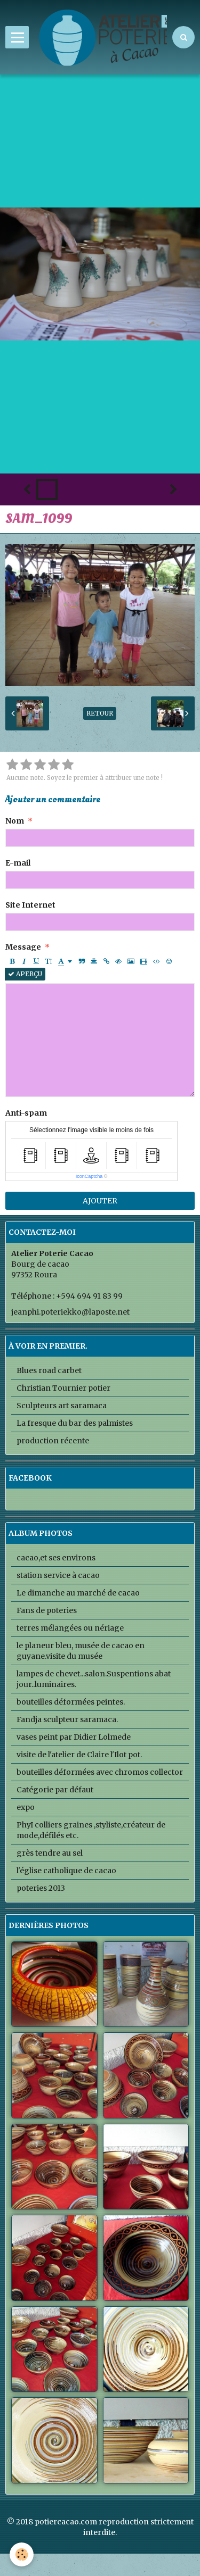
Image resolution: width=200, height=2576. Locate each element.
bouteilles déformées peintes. (71, 1702)
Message (23, 947)
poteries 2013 (41, 1888)
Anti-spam (26, 1113)
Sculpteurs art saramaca (62, 1405)
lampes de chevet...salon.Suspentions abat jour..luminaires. (94, 1679)
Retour (99, 713)
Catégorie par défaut (55, 1789)
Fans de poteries (47, 1610)
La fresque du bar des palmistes (75, 1423)
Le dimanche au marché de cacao (78, 1593)
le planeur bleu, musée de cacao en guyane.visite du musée (81, 1651)
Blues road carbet (49, 1370)
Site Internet (30, 905)
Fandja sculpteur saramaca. (67, 1719)
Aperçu (25, 974)
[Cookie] (22, 2554)
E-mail (17, 863)
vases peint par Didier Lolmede (74, 1737)
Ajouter (100, 1201)
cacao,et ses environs (56, 1558)
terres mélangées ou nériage (70, 1628)
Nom (14, 821)
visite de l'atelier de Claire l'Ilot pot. (79, 1754)
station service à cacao (58, 1575)
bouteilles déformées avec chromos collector (100, 1772)
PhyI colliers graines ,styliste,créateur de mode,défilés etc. (91, 1830)
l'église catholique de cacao (66, 1870)
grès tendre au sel (50, 1853)
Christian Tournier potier (63, 1388)
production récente (53, 1440)
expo (26, 1807)
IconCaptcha (89, 1176)
